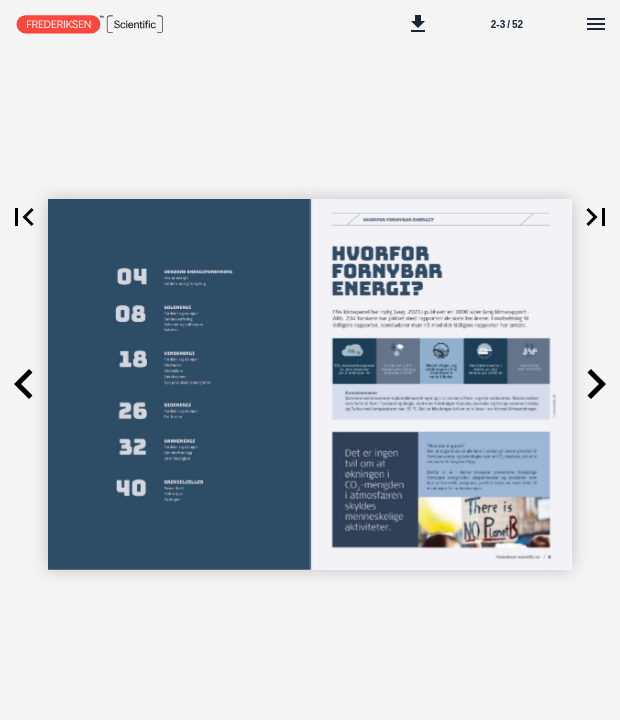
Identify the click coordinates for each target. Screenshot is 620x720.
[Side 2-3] (507, 24)
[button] (418, 24)
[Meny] (596, 24)
